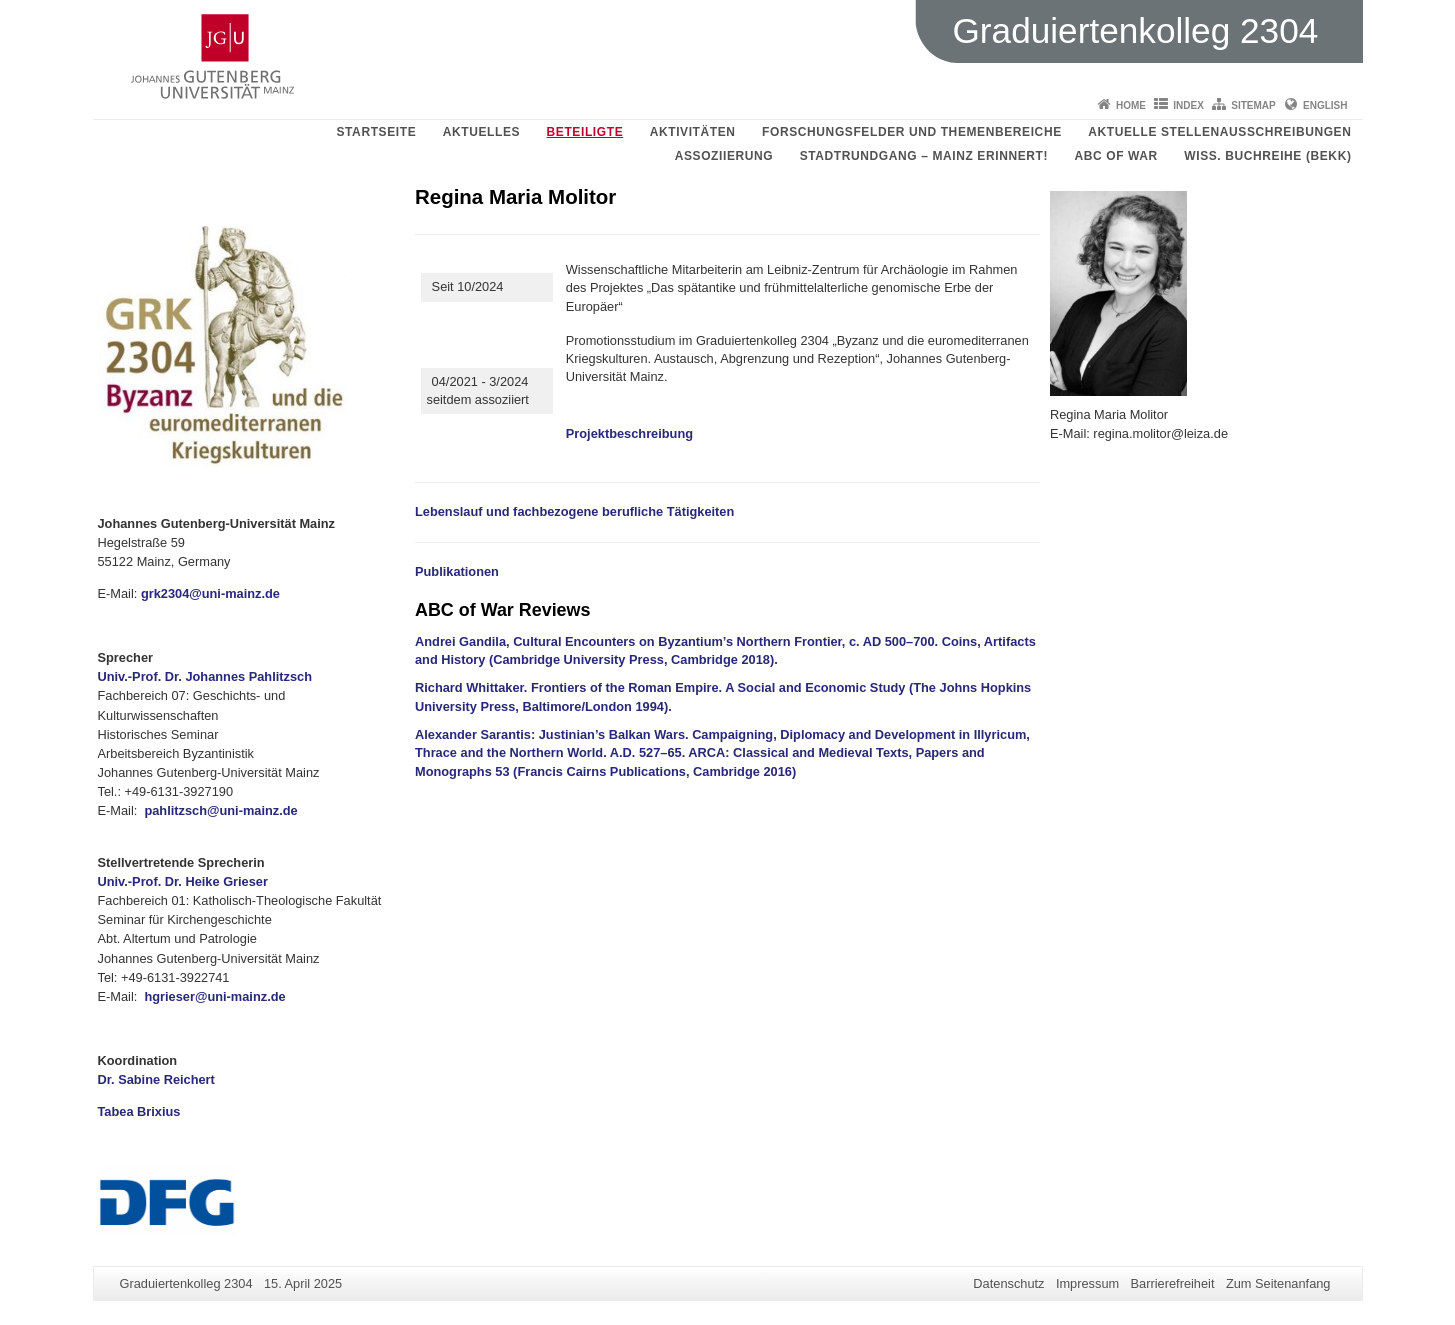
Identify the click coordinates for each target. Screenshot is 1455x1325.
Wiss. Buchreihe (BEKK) (1267, 156)
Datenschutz (1008, 1283)
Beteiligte (585, 132)
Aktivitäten (693, 132)
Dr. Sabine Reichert (156, 1079)
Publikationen (457, 571)
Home (1131, 105)
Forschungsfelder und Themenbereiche (912, 132)
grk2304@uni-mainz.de (210, 593)
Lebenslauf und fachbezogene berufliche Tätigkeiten (574, 511)
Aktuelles (481, 132)
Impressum (1087, 1283)
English (1325, 105)
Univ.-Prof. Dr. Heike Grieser (183, 881)
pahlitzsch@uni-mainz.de (220, 810)
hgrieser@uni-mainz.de (214, 996)
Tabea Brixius (139, 1111)
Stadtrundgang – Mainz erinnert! (924, 156)
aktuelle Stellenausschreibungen (1219, 132)
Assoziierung (724, 156)
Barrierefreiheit (1173, 1283)
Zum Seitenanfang (1278, 1283)
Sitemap (1253, 105)
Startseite (376, 132)
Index (1188, 105)
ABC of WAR (1116, 156)
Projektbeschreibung (629, 433)
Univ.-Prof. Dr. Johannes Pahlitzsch (205, 676)
